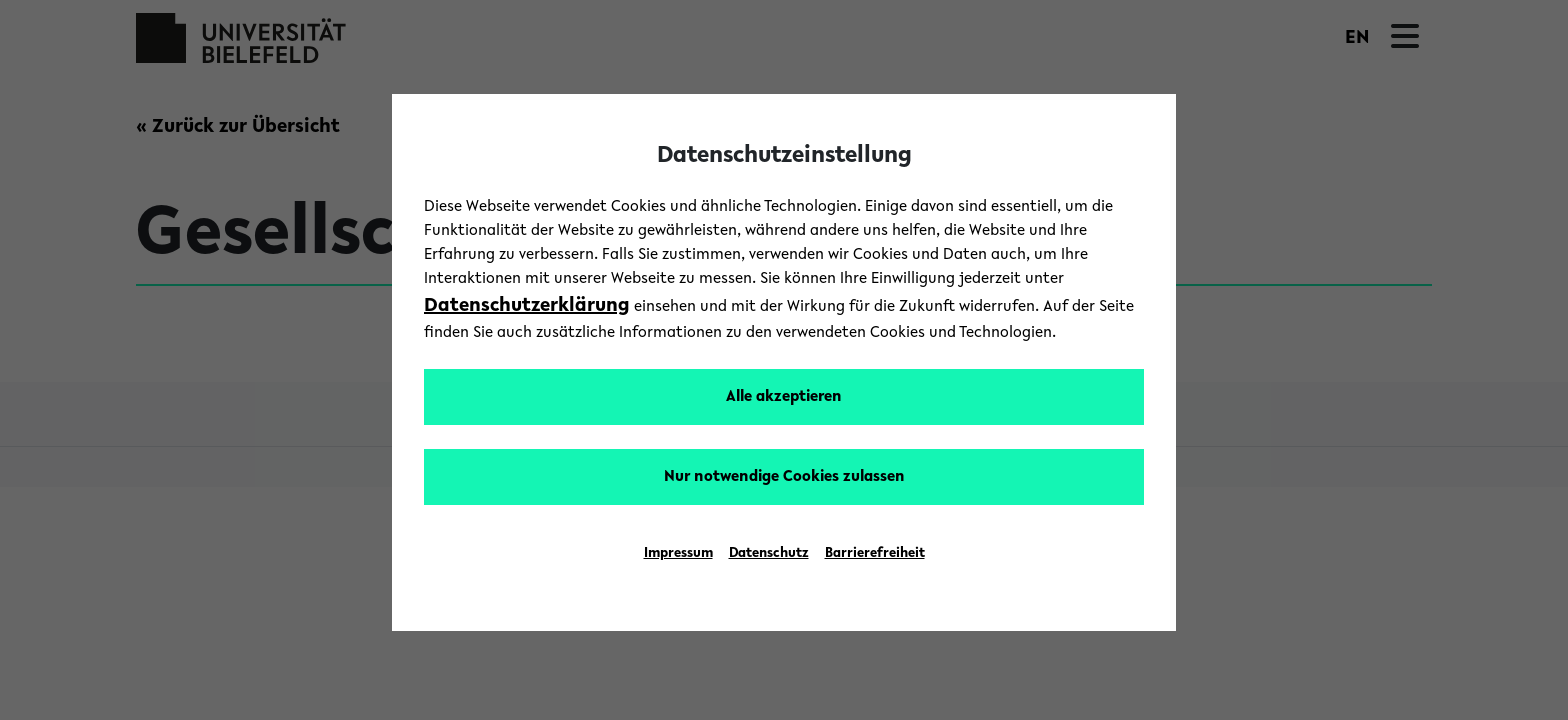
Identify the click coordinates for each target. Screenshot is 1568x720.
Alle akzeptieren (784, 397)
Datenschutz (769, 554)
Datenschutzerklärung (527, 306)
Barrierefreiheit (875, 554)
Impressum (678, 554)
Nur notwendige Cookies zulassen (784, 477)
